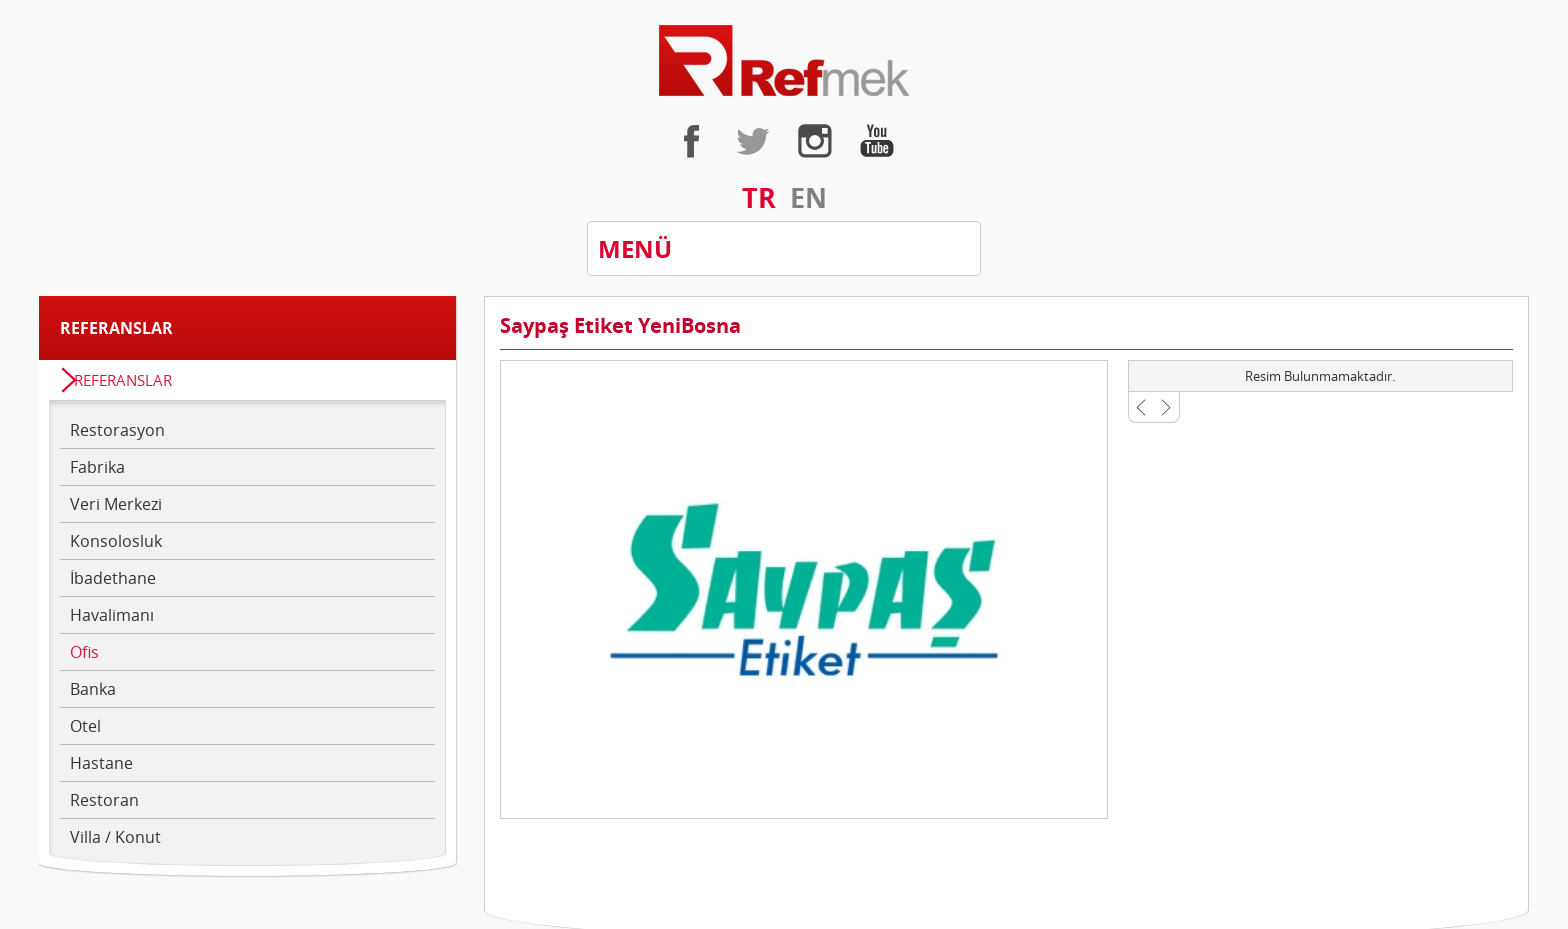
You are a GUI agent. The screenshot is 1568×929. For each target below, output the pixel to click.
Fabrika (97, 467)
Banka (93, 689)
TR (759, 197)
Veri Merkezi (116, 504)
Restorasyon (117, 430)
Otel (85, 726)
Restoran (104, 800)
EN (808, 197)
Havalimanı (112, 615)
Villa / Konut (115, 837)
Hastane (101, 763)
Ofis (84, 652)
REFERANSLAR (123, 380)
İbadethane (113, 578)
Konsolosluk (116, 541)
